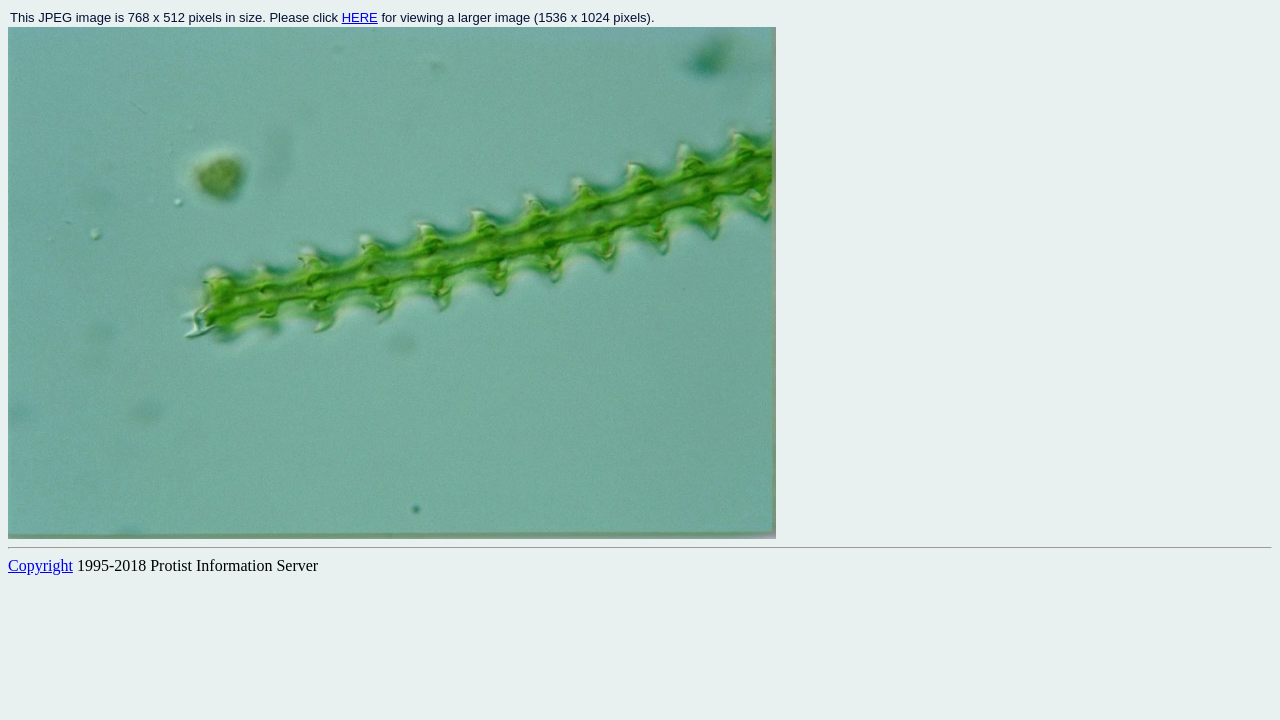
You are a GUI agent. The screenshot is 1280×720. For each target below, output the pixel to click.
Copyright (40, 565)
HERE (360, 17)
